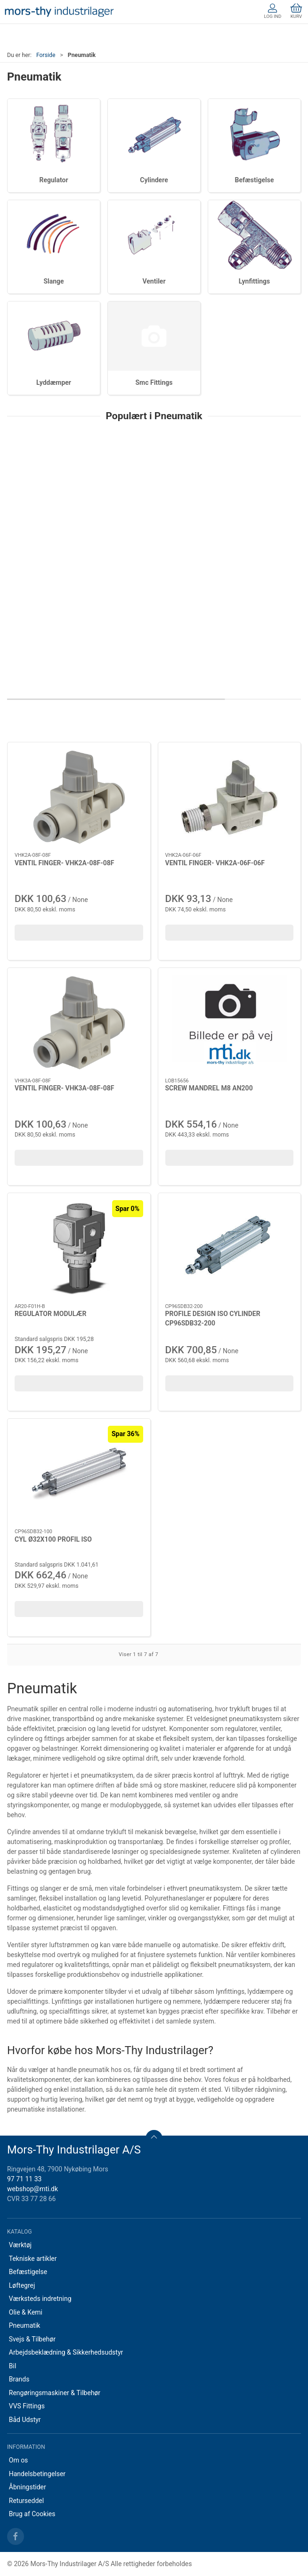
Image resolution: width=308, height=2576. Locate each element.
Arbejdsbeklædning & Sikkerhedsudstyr (66, 2352)
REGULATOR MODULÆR (50, 1313)
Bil (12, 2366)
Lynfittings (254, 281)
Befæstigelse (254, 180)
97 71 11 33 (24, 2179)
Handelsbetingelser (37, 2474)
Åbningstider (27, 2487)
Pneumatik (25, 2325)
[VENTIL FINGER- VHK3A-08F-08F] (79, 1023)
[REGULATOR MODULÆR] (79, 1248)
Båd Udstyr (25, 2419)
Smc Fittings (153, 382)
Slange (53, 281)
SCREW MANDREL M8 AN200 (209, 1088)
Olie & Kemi (25, 2312)
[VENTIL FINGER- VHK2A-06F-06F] (229, 797)
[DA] (59, 12)
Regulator (53, 180)
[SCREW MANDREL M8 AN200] (229, 1023)
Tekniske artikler (33, 2258)
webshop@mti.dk (32, 2189)
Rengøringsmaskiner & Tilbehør (54, 2393)
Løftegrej (22, 2285)
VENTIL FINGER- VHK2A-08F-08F (64, 863)
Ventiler (153, 281)
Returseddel (26, 2500)
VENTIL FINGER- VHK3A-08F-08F (64, 1088)
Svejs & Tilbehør (32, 2339)
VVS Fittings (27, 2406)
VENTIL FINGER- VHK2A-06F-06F (215, 863)
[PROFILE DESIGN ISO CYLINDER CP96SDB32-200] (229, 1248)
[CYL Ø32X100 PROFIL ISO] (79, 1474)
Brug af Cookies (32, 2514)
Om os (18, 2460)
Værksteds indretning (40, 2298)
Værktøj (20, 2245)
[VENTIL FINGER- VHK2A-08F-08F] (79, 797)
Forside (46, 55)
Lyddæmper (53, 382)
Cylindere (154, 180)
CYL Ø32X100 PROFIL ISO (53, 1539)
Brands (19, 2379)
